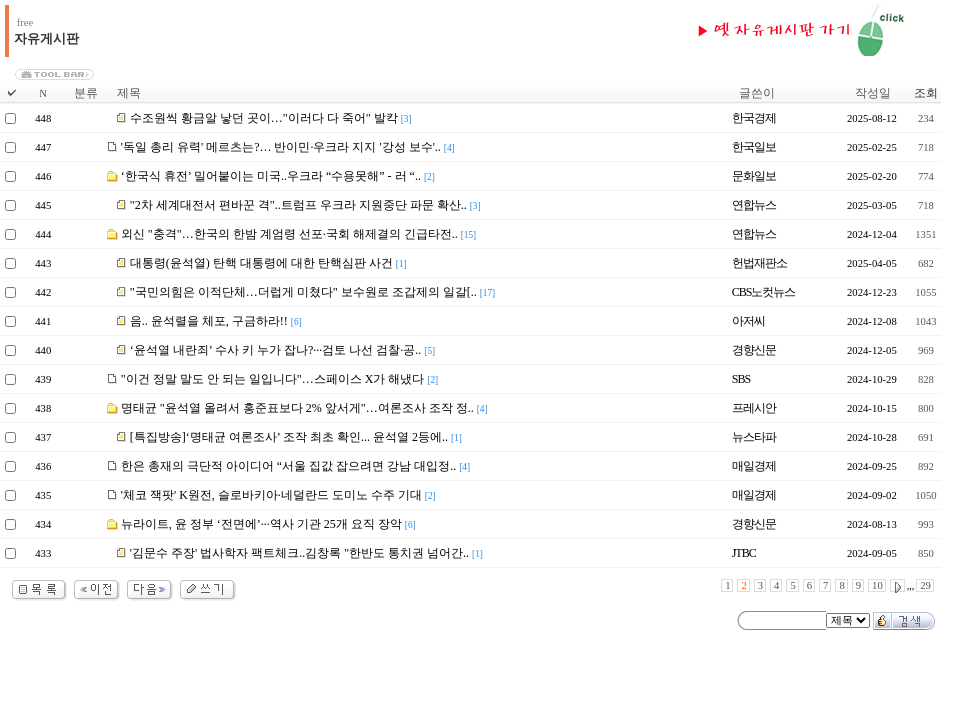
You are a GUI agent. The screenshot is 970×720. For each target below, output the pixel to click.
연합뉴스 (754, 205)
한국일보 (754, 147)
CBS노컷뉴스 (764, 292)
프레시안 (754, 408)
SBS (741, 379)
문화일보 (754, 176)
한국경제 (754, 118)
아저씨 (748, 321)
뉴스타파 (754, 437)
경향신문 (754, 350)
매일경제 (754, 466)
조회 (926, 93)
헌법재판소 (759, 263)
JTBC (744, 553)
